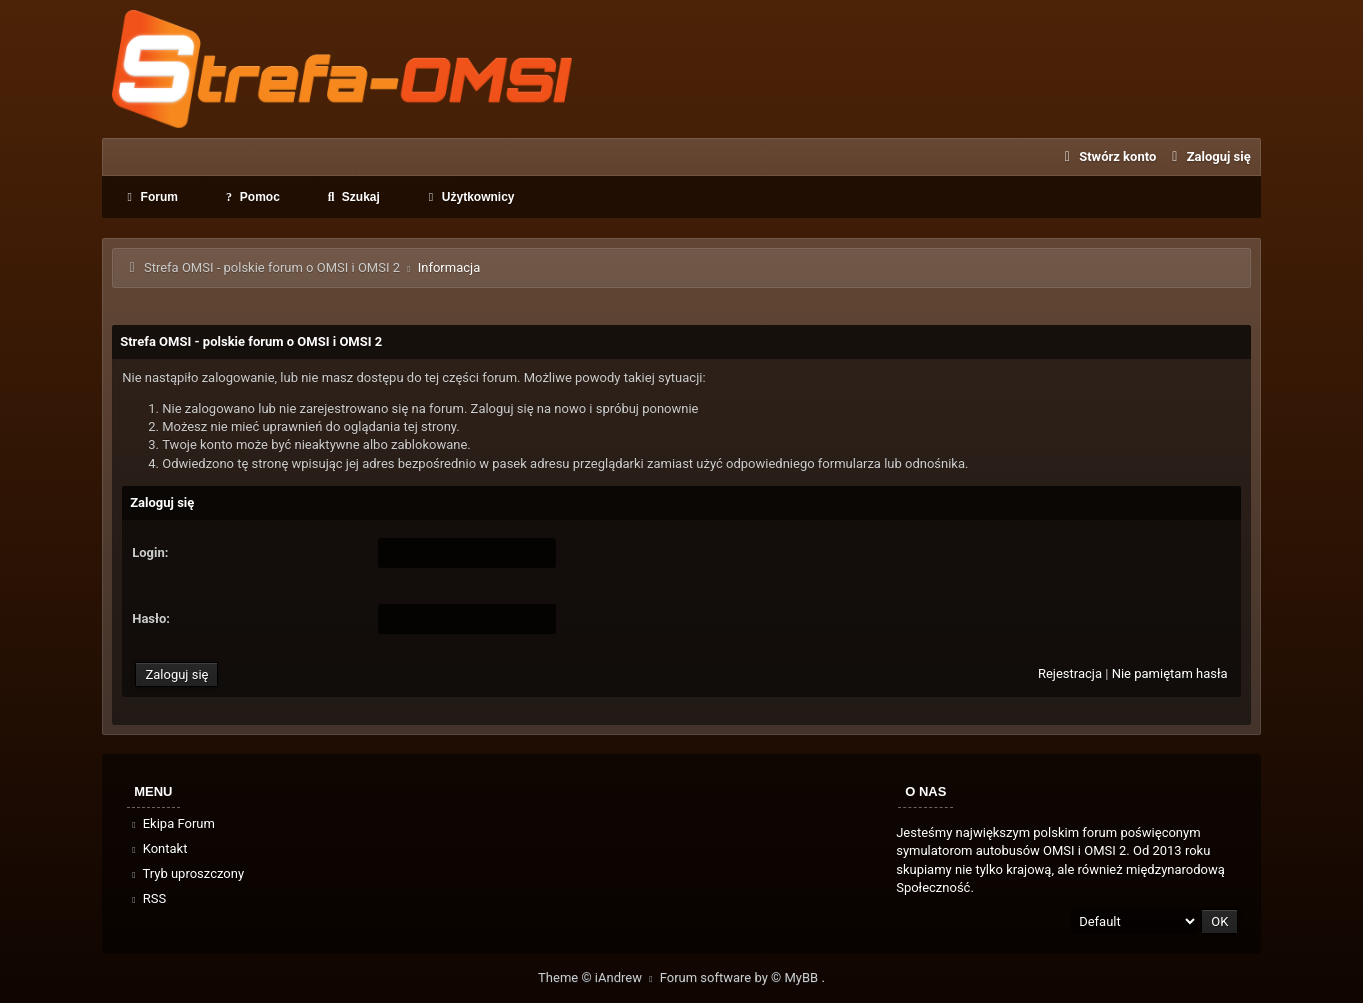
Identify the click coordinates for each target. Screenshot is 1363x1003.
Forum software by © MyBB (741, 977)
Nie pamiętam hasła (1170, 673)
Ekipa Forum (171, 823)
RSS (147, 898)
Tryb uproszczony (186, 873)
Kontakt (157, 848)
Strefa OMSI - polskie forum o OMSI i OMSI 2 (272, 267)
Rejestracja (1070, 673)
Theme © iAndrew (599, 977)
